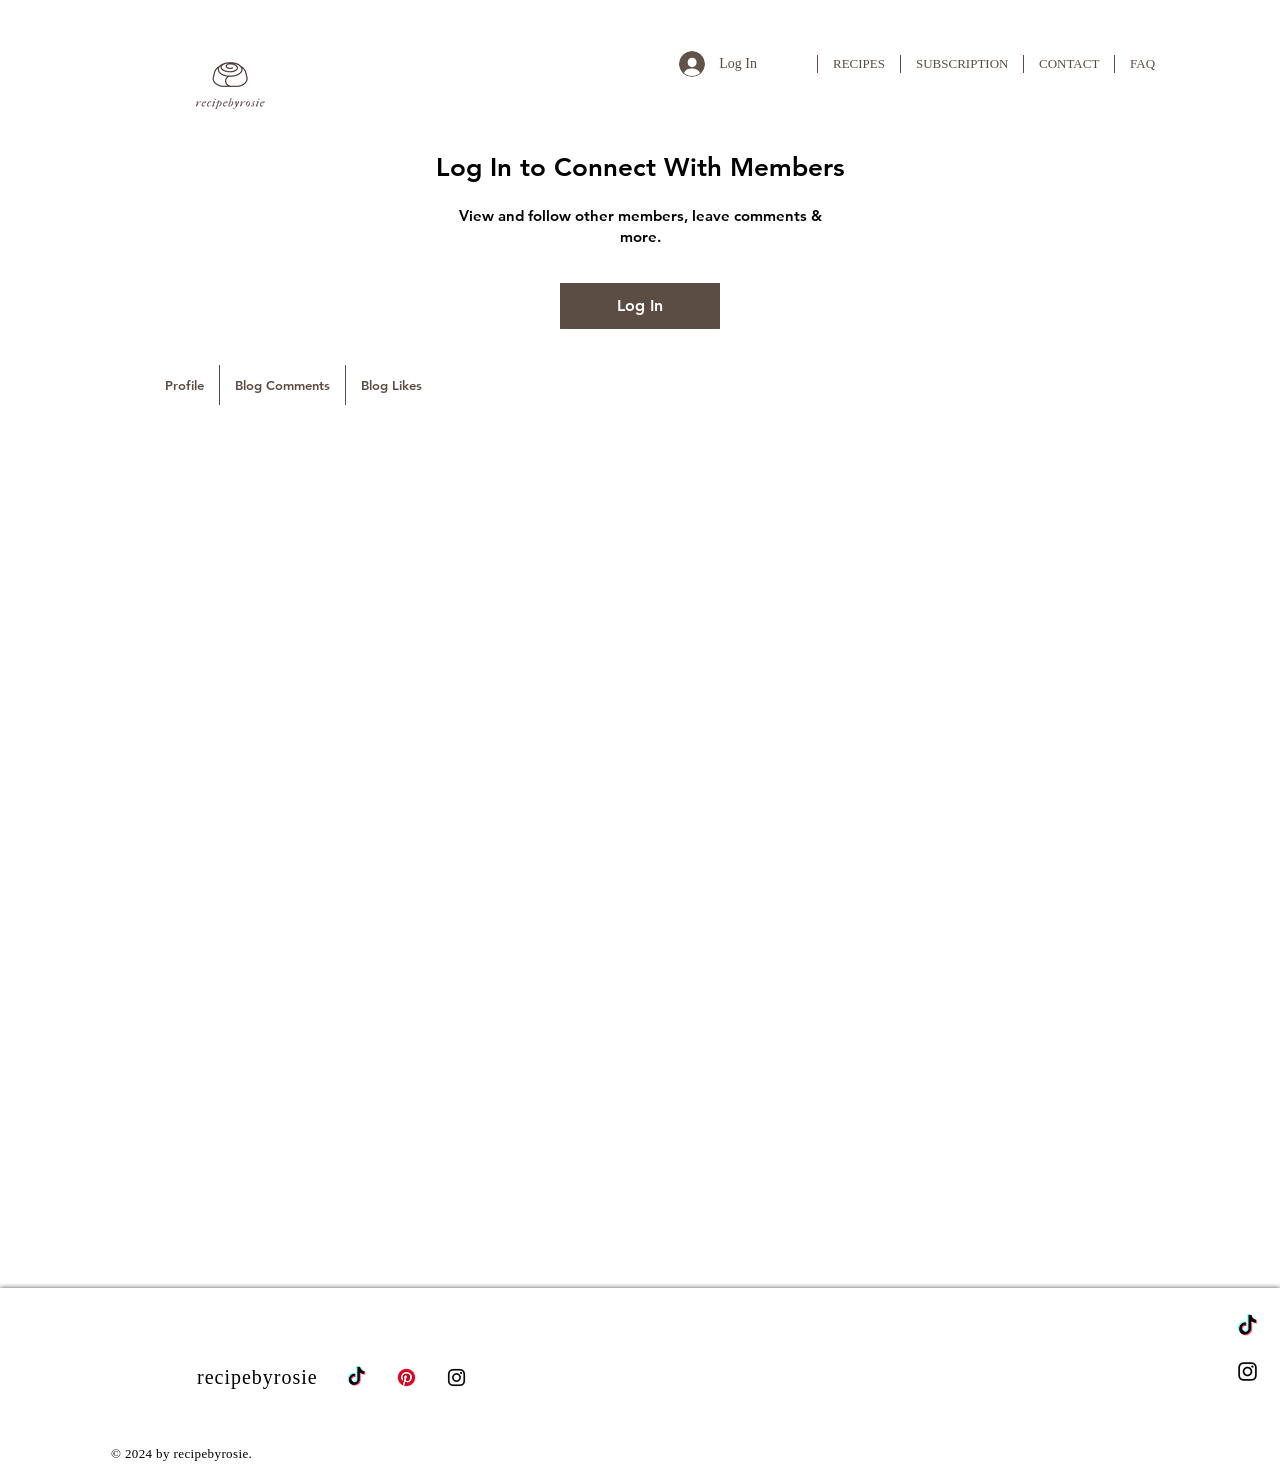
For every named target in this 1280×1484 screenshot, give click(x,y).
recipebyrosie (257, 1377)
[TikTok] (1247, 1326)
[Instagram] (1247, 1371)
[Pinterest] (406, 1377)
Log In (640, 305)
